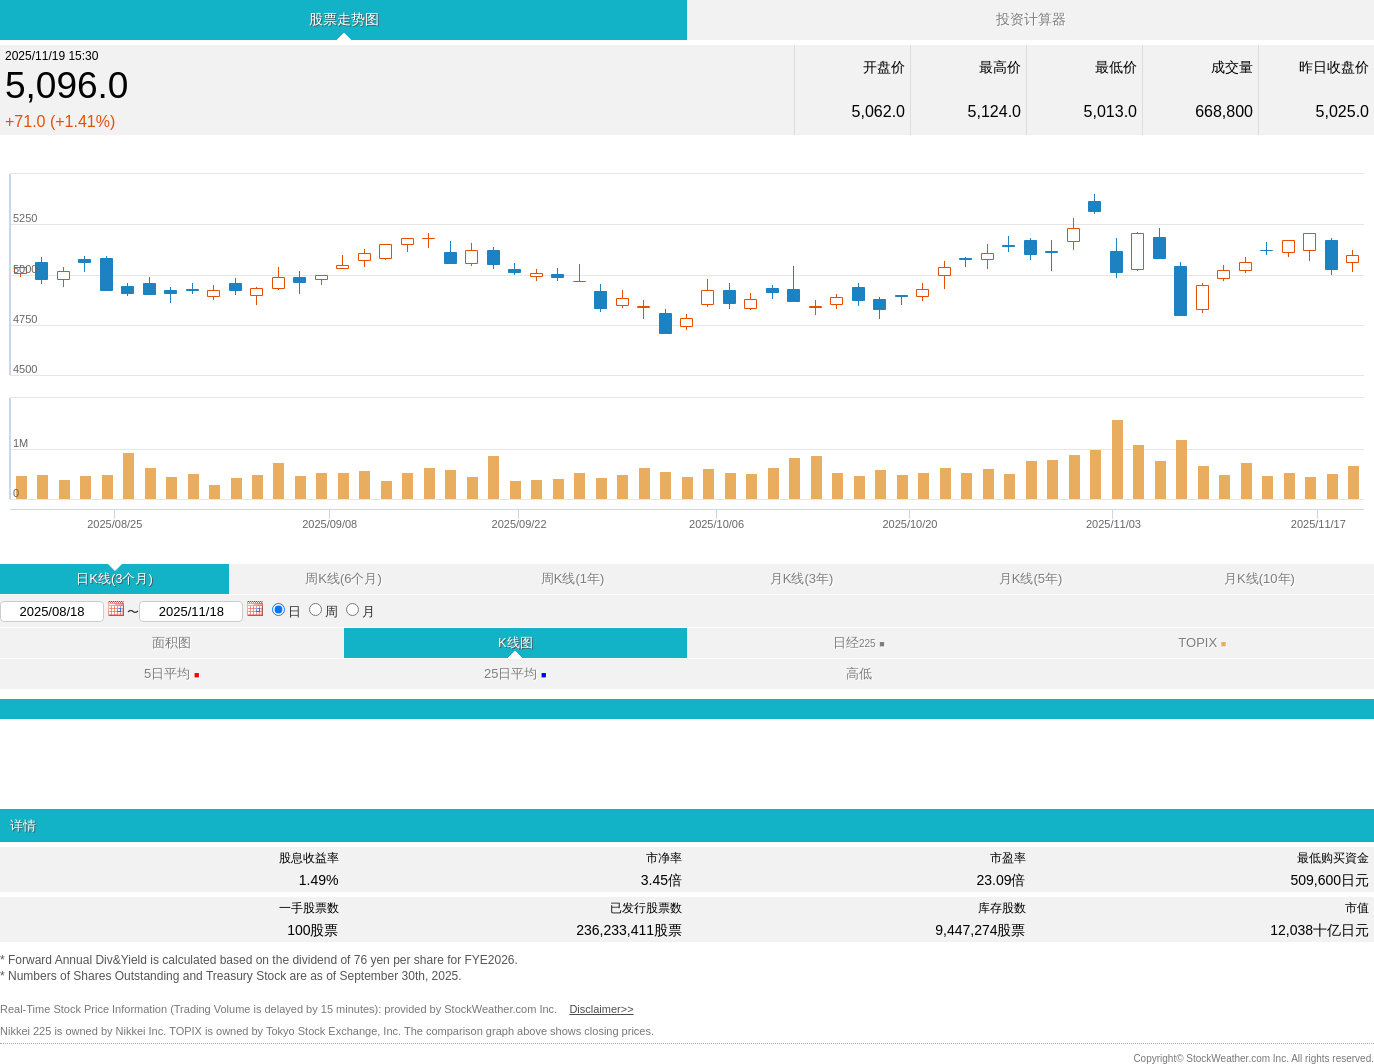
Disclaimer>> (601, 1009)
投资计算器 (1031, 19)
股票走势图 (344, 19)
